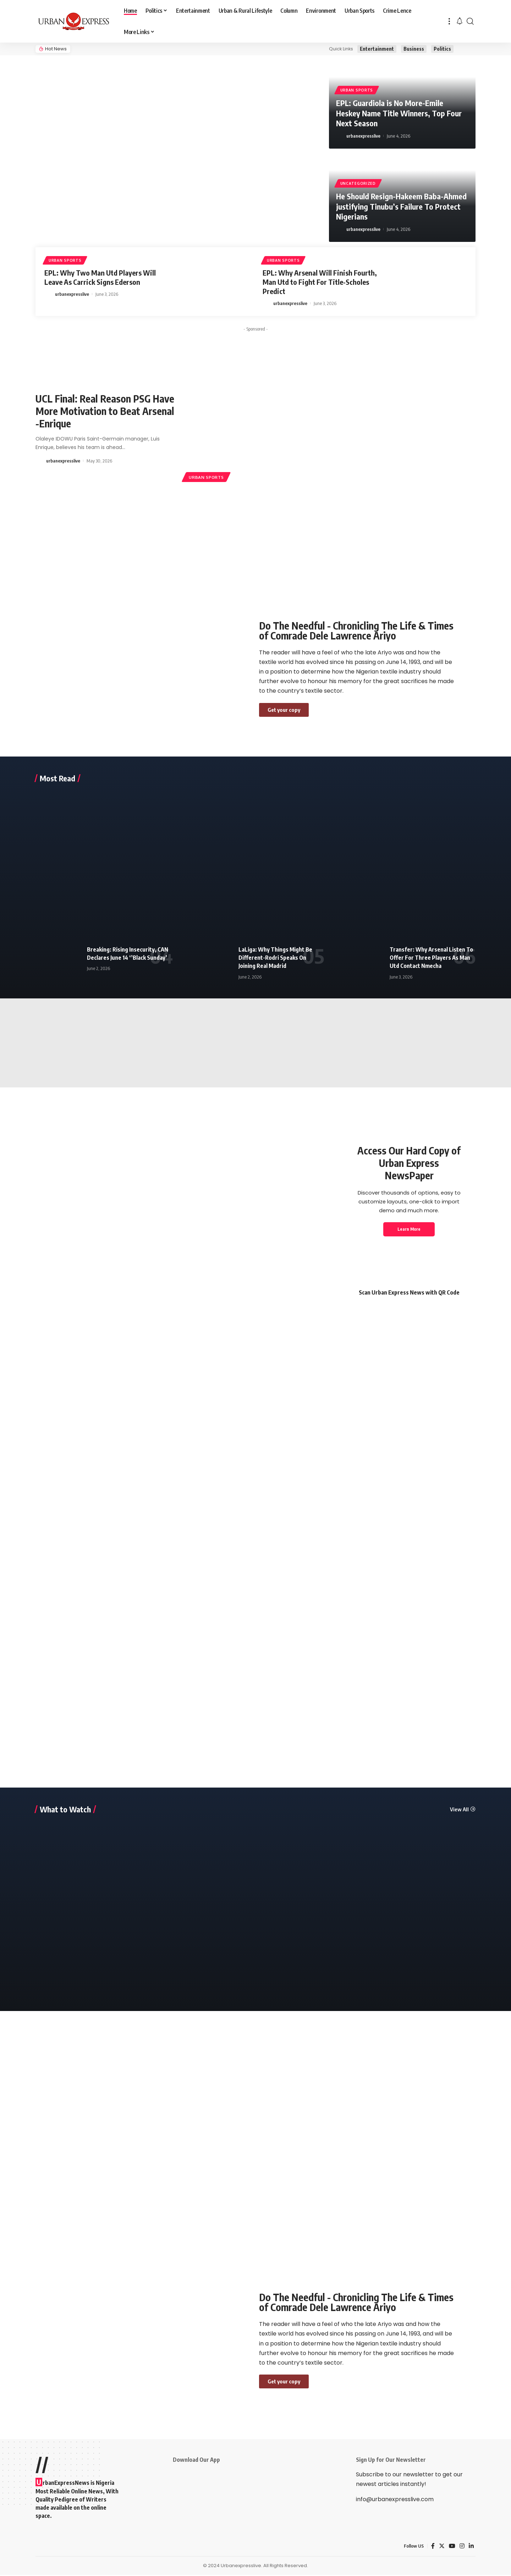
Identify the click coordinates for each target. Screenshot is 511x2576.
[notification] (459, 21)
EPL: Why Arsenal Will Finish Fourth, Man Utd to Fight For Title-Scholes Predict (320, 281)
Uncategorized (358, 183)
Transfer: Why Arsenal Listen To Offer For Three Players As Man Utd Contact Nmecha (431, 958)
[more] (449, 21)
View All (459, 1810)
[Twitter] (441, 2547)
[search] (470, 21)
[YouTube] (452, 2547)
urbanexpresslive (363, 136)
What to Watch (65, 1810)
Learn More (409, 1230)
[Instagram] (462, 2547)
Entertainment (377, 49)
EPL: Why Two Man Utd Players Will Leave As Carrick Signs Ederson (100, 277)
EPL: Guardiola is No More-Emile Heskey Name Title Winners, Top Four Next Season (399, 113)
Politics (442, 49)
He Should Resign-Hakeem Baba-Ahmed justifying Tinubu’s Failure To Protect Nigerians (401, 206)
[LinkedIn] (471, 2547)
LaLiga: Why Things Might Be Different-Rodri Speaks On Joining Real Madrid (275, 958)
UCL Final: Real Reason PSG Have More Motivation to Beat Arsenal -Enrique (104, 411)
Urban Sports (356, 90)
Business (413, 49)
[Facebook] (432, 2547)
